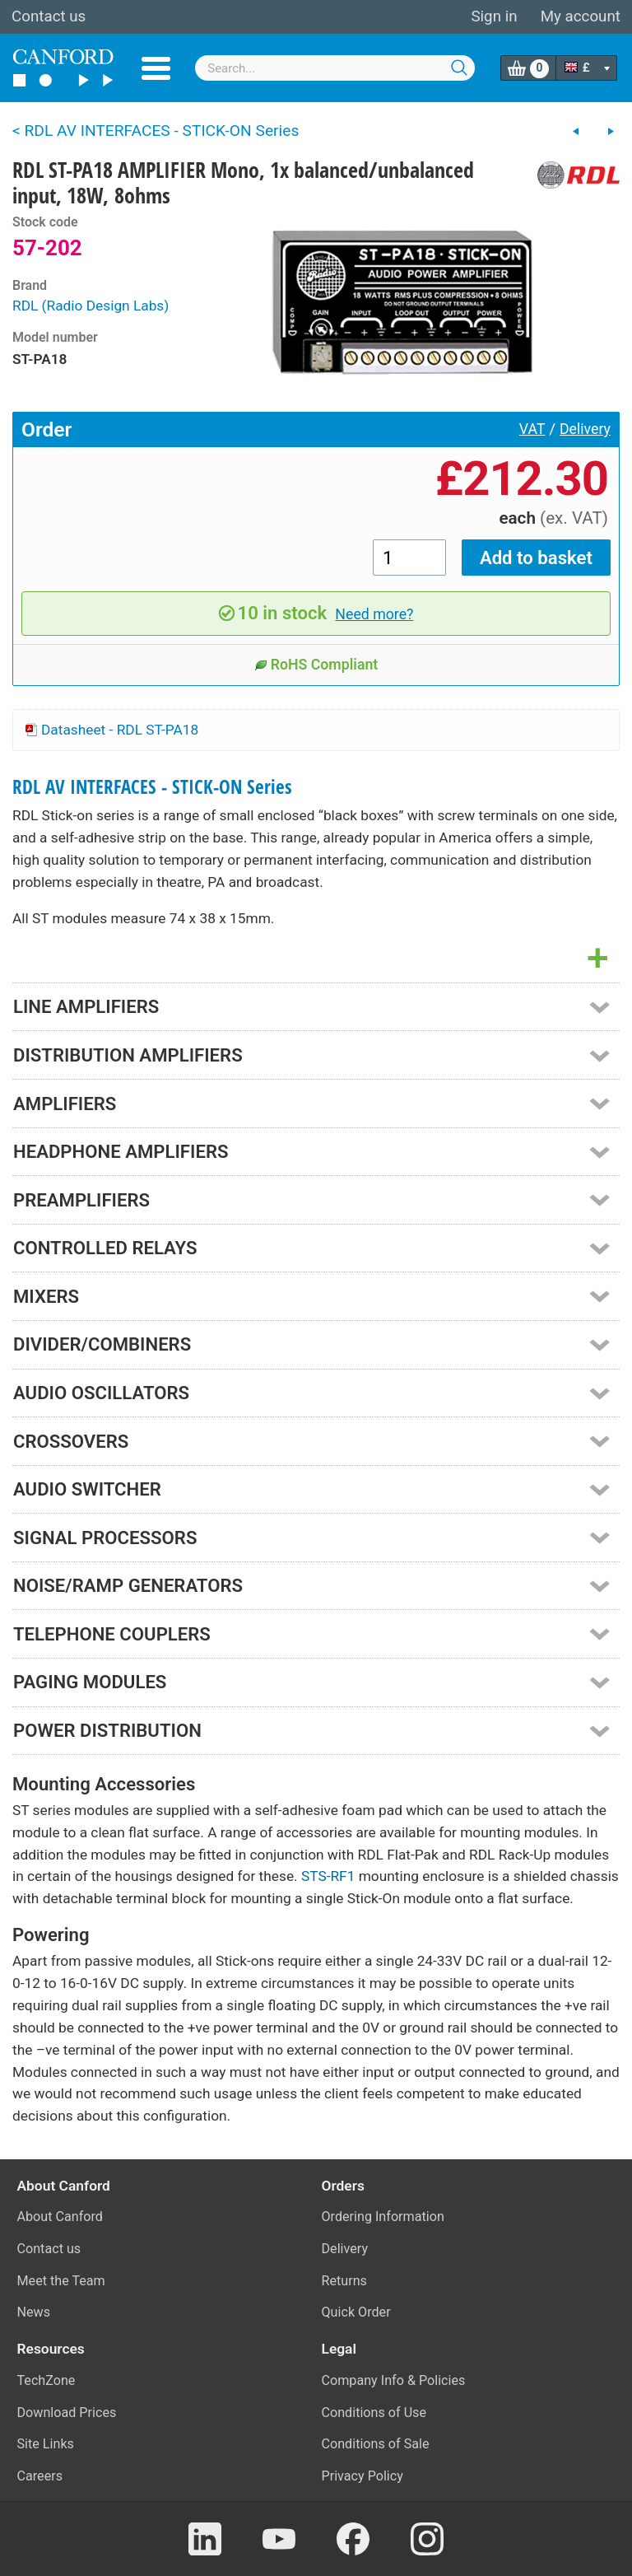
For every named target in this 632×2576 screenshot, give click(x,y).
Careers (40, 2476)
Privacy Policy (362, 2476)
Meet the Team (61, 2281)
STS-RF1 (328, 1876)
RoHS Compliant (316, 664)
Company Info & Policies (394, 2380)
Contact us (49, 16)
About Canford (60, 2216)
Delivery (585, 429)
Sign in (494, 16)
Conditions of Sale (376, 2444)
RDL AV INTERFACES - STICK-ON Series (152, 787)
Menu (156, 68)
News (34, 2312)
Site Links (45, 2444)
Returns (344, 2281)
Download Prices (67, 2412)
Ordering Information (383, 2216)
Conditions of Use (374, 2412)
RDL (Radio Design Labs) (90, 305)
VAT (532, 429)
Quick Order (356, 2312)
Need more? (374, 614)
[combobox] (335, 68)
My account (580, 16)
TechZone (46, 2380)
